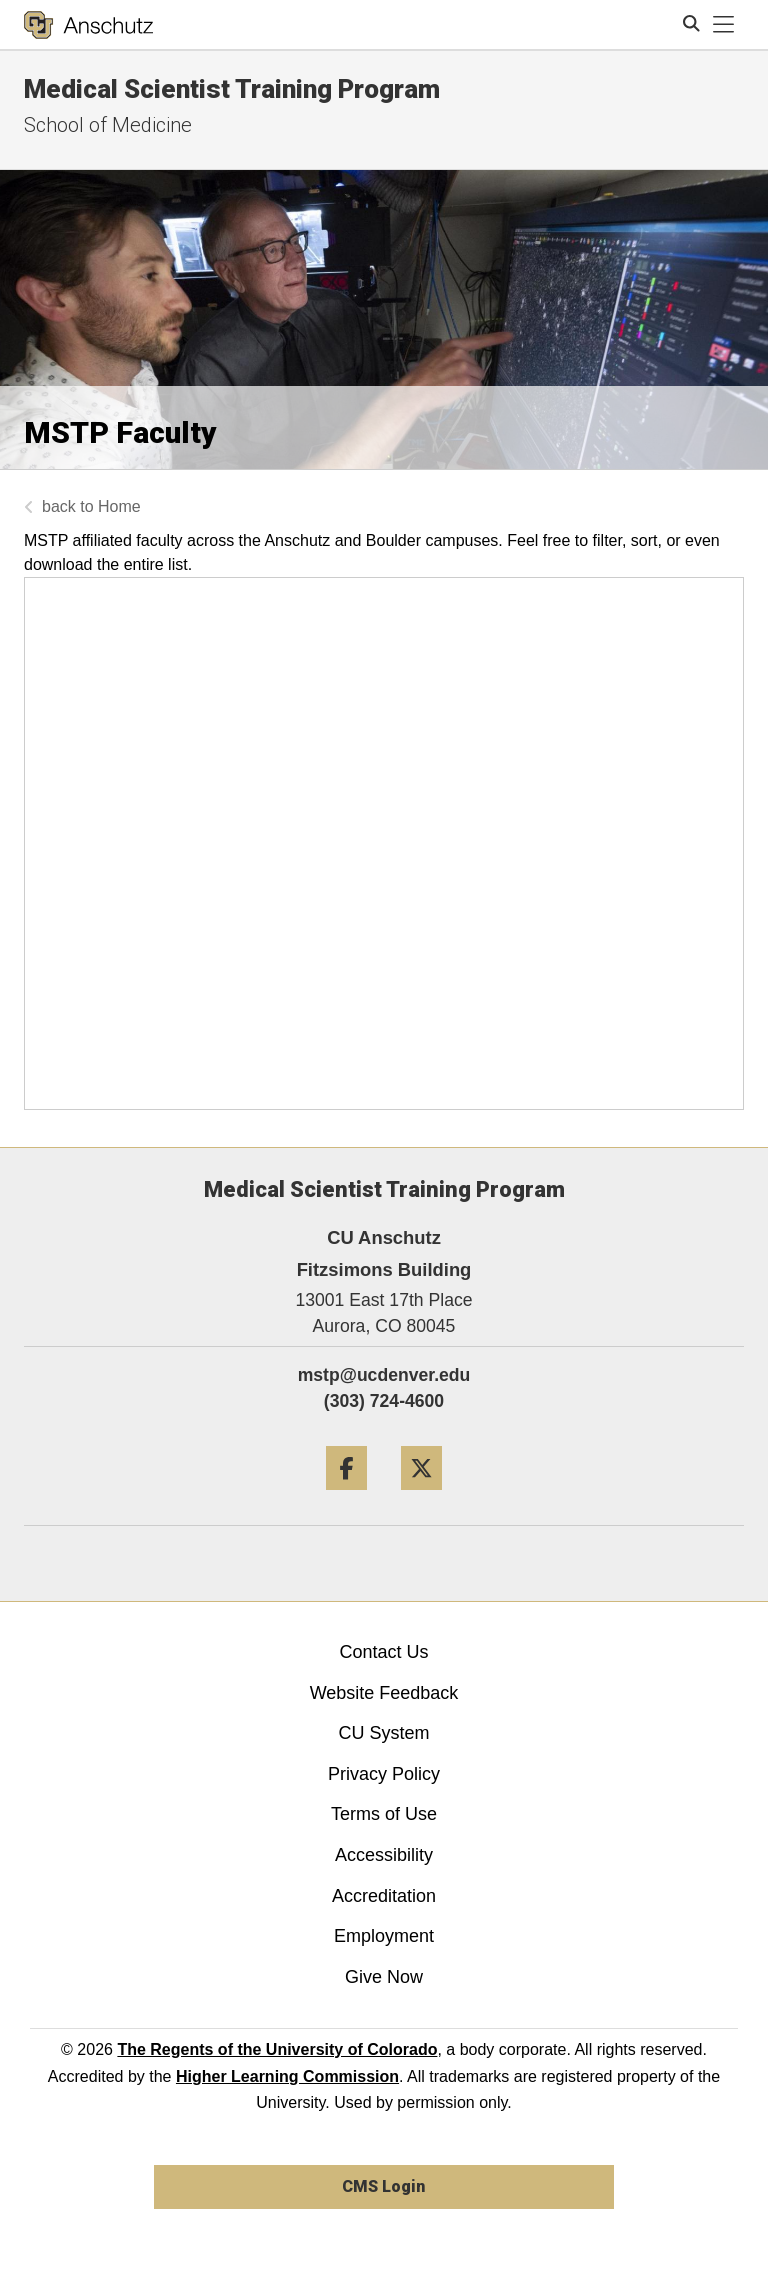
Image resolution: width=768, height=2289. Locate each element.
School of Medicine (108, 125)
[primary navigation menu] (724, 25)
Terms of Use (384, 1814)
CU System (383, 1733)
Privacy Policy (384, 1774)
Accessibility (384, 1855)
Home (119, 506)
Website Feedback (384, 1693)
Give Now (384, 1977)
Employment (384, 1936)
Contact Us (383, 1652)
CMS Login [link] (383, 2186)
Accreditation (384, 1896)
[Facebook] (346, 1497)
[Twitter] (421, 1497)
